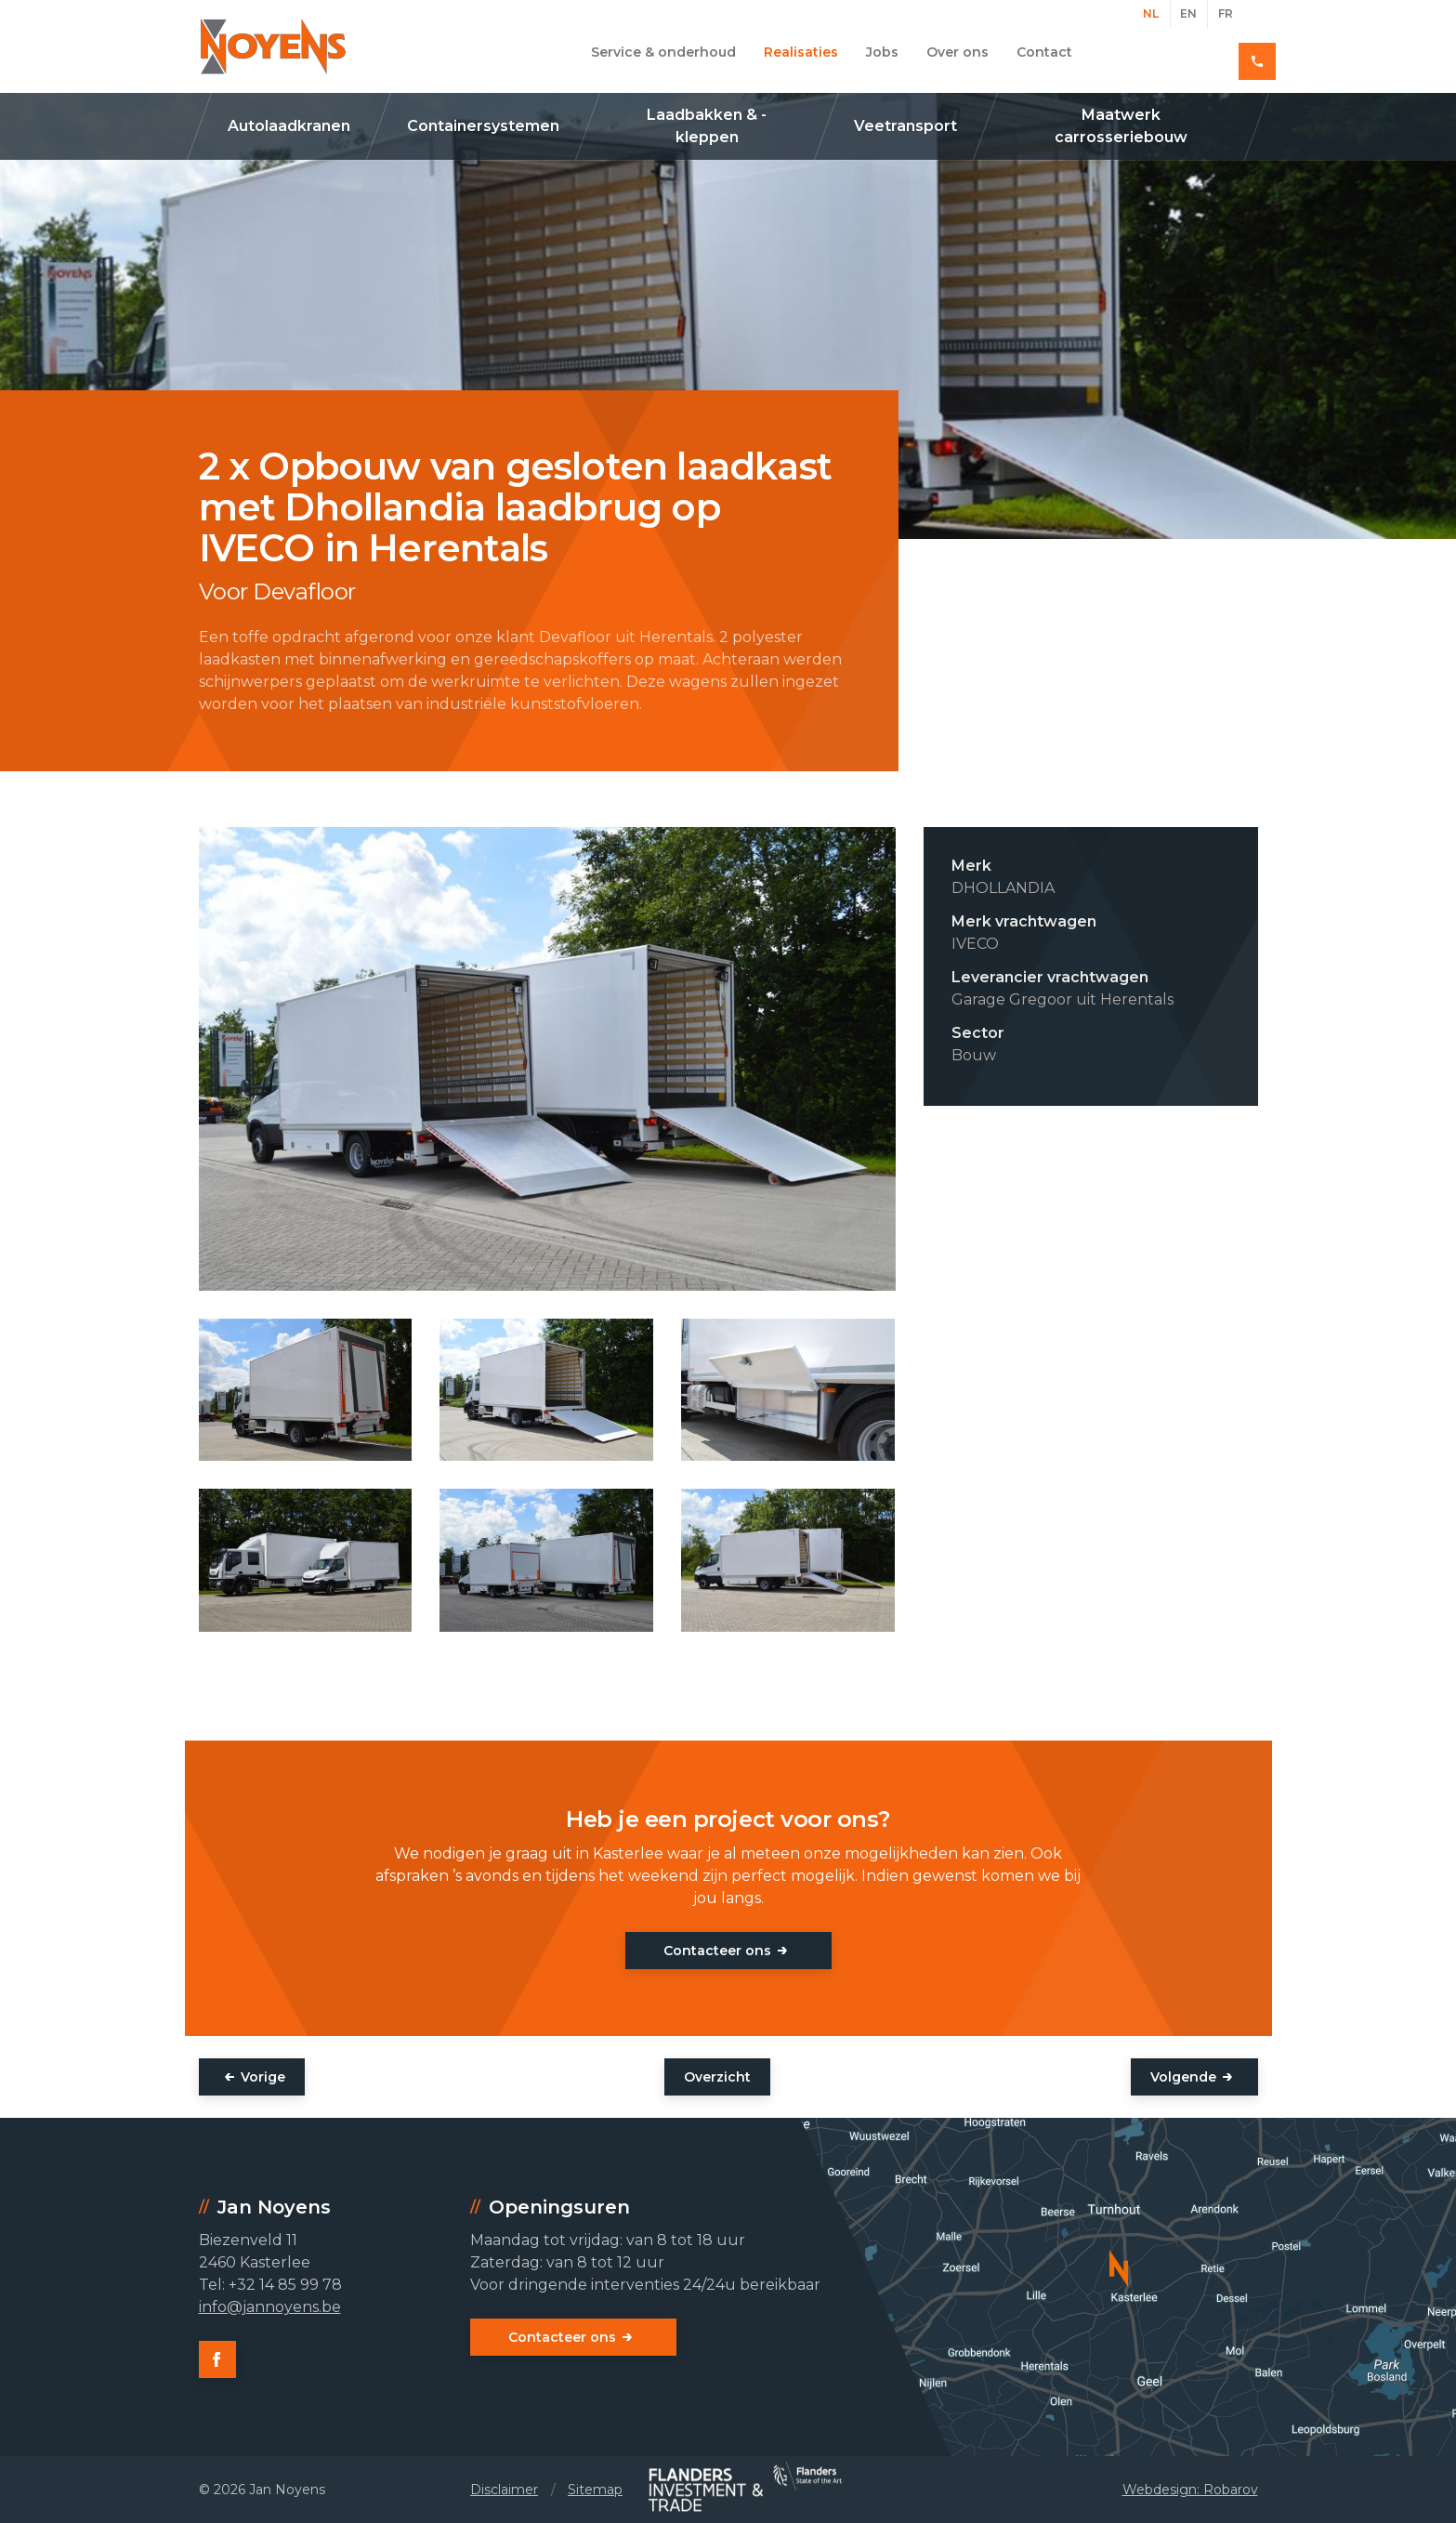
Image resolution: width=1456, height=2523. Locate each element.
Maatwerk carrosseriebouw (1121, 126)
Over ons (957, 52)
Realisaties (801, 52)
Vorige (263, 2077)
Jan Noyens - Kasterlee (273, 46)
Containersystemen (483, 126)
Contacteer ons (717, 1950)
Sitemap (595, 2489)
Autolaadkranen (289, 126)
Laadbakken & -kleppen (707, 126)
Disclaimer (504, 2489)
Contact (1044, 52)
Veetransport (905, 126)
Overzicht (717, 2077)
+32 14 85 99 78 (1191, 52)
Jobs (882, 52)
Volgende (1183, 2077)
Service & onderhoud (663, 52)
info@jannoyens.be (270, 2307)
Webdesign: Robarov (1190, 2489)
